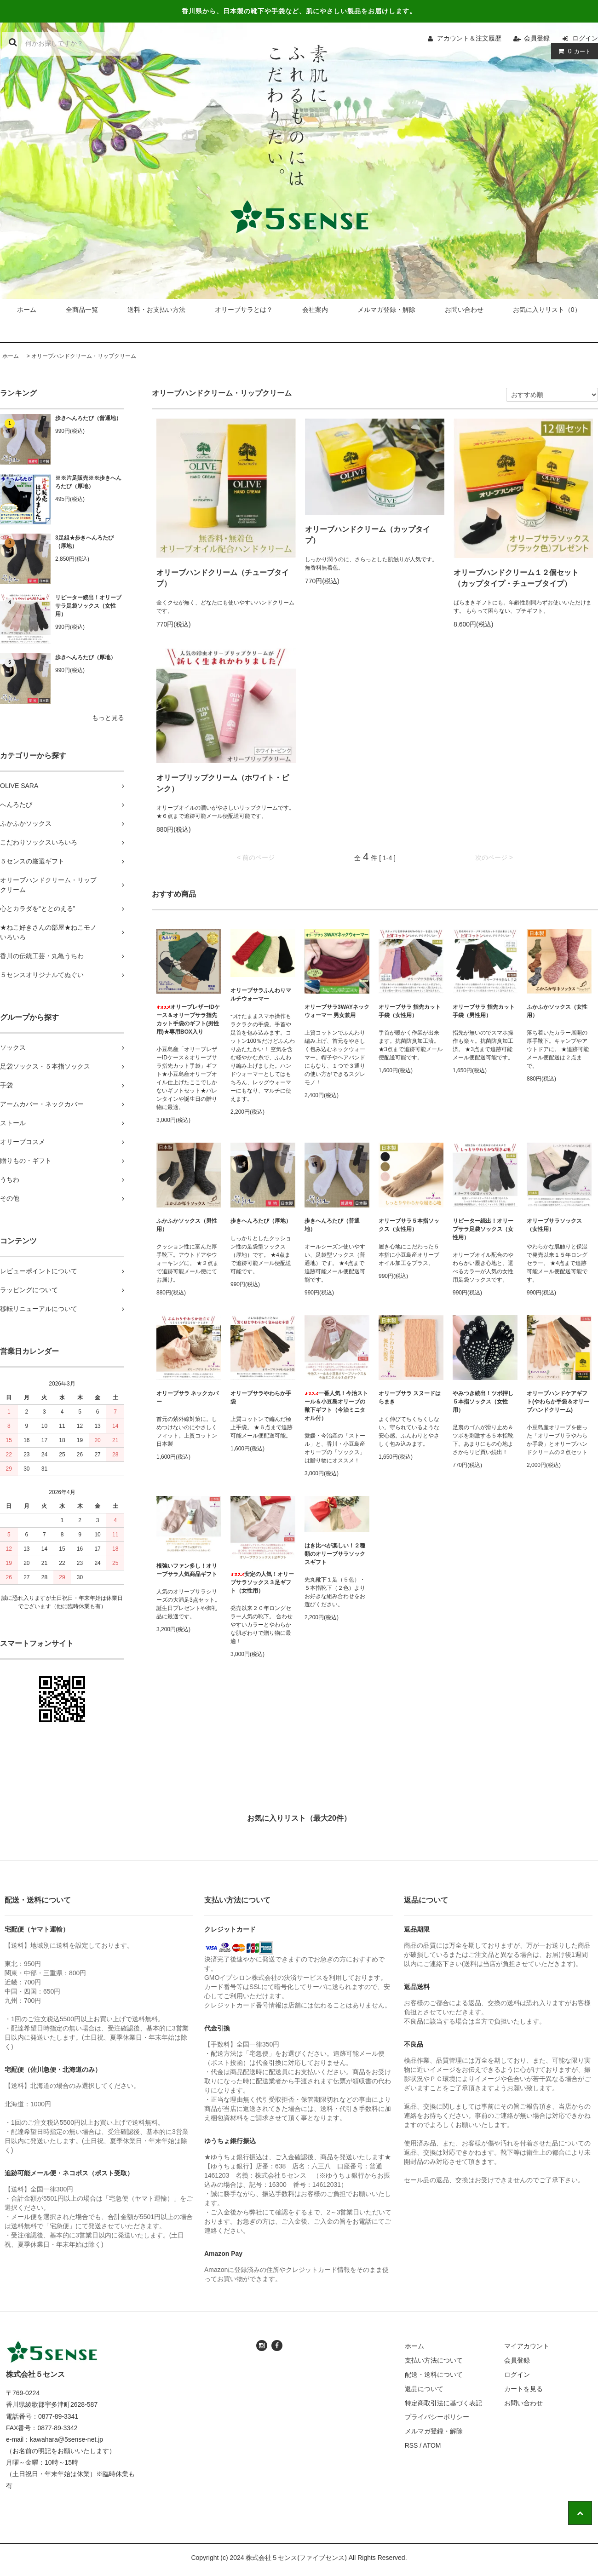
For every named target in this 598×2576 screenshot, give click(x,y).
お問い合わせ (464, 309)
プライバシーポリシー (437, 2417)
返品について (424, 2388)
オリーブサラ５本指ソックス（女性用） (409, 1225)
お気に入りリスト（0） (547, 309)
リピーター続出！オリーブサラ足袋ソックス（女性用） (88, 605)
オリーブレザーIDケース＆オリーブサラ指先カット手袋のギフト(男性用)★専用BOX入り (188, 1019)
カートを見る (523, 2388)
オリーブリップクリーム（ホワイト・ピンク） (222, 783)
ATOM (432, 2445)
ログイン (585, 38)
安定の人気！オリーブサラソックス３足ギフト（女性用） (262, 1582)
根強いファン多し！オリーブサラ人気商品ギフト (186, 1570)
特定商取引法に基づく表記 (443, 2403)
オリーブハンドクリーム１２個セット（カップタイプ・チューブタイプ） (516, 578)
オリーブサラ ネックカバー (187, 1397)
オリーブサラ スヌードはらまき (410, 1397)
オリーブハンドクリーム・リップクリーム (83, 356)
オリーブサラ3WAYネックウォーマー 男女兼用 (337, 1011)
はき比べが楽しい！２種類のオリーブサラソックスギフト (335, 1553)
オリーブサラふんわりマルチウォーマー (260, 994)
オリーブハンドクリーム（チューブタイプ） (222, 578)
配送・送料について (434, 2374)
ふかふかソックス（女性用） (557, 1011)
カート (572, 51)
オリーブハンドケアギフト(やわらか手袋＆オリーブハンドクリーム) (558, 1401)
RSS (411, 2445)
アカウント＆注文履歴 (469, 38)
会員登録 (537, 38)
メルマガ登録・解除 (386, 309)
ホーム (26, 309)
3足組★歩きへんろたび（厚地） (84, 542)
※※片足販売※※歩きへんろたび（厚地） (88, 482)
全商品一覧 (82, 309)
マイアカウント (526, 2346)
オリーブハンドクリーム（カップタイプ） (367, 534)
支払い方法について (434, 2360)
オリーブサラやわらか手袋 (260, 1397)
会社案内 (315, 309)
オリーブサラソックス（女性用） (554, 1225)
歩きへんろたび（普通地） (88, 418)
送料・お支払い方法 (156, 309)
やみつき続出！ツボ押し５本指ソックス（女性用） (483, 1401)
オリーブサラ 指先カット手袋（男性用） (484, 1011)
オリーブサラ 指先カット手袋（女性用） (410, 1011)
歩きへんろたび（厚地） (85, 657)
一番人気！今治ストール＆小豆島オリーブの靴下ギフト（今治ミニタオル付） (336, 1405)
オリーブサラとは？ (244, 309)
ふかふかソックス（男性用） (186, 1225)
